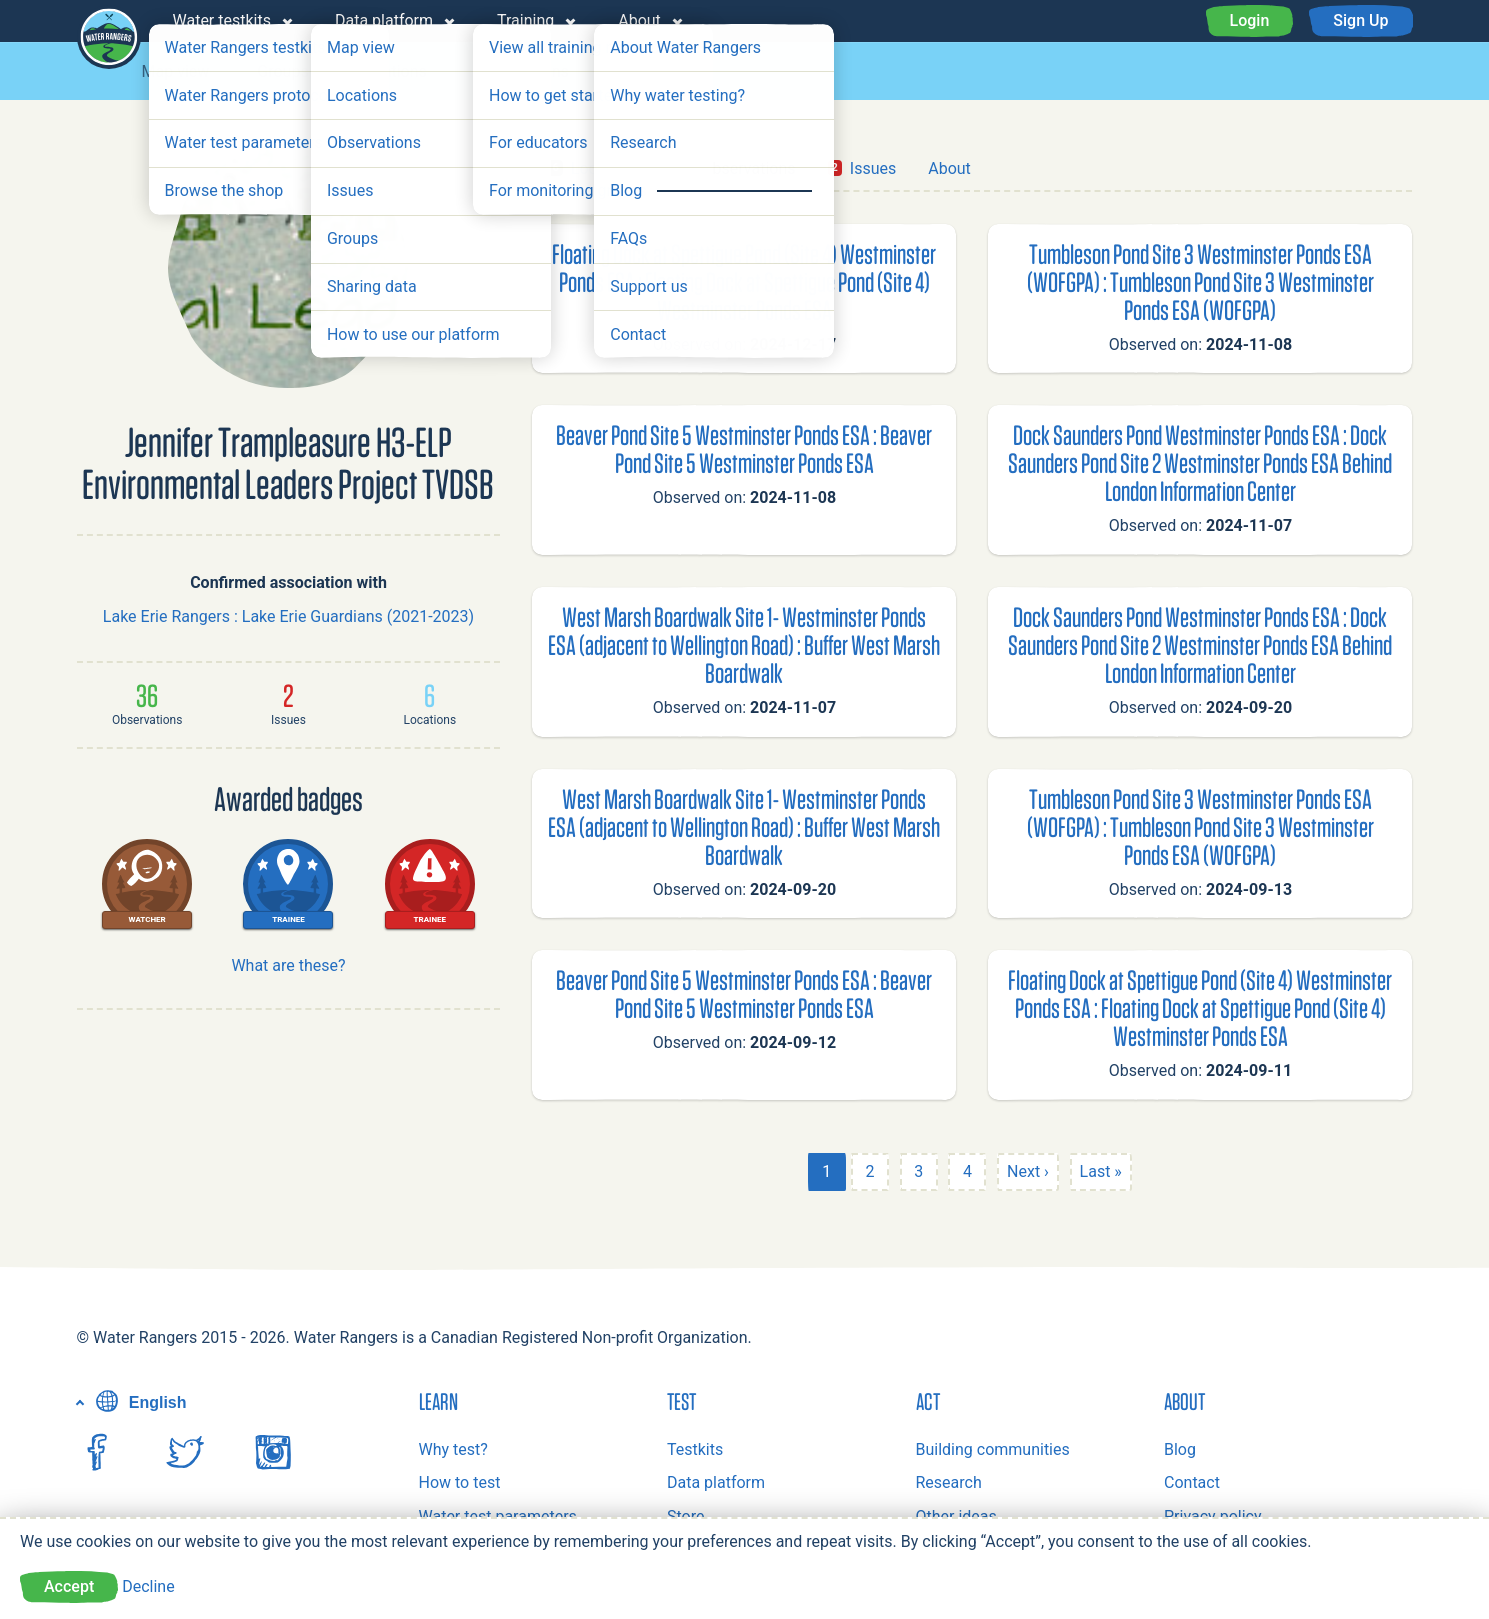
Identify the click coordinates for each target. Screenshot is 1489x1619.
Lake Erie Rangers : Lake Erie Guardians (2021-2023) (288, 616)
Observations (522, 71)
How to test (460, 1482)
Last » (1101, 1171)
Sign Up (1360, 20)
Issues (640, 71)
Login (1250, 20)
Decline (148, 1586)
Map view (176, 71)
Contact (1192, 1482)
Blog (1180, 1449)
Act (928, 1401)
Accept (69, 1586)
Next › (1028, 1171)
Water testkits (222, 20)
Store (685, 1516)
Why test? (453, 1449)
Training (525, 20)
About (639, 20)
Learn (438, 1401)
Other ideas (956, 1516)
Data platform (384, 20)
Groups (282, 71)
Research (949, 1482)
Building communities (993, 1449)
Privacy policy (1213, 1516)
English (139, 1402)
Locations (392, 71)
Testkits (695, 1449)
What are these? (288, 965)
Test (681, 1401)
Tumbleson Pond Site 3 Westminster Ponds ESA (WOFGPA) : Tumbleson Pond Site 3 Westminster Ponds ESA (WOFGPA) (1200, 281)
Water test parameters (498, 1516)
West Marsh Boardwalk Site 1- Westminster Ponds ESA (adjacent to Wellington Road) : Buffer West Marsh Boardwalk (744, 644)
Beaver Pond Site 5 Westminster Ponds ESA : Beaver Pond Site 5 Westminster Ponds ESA (744, 448)
